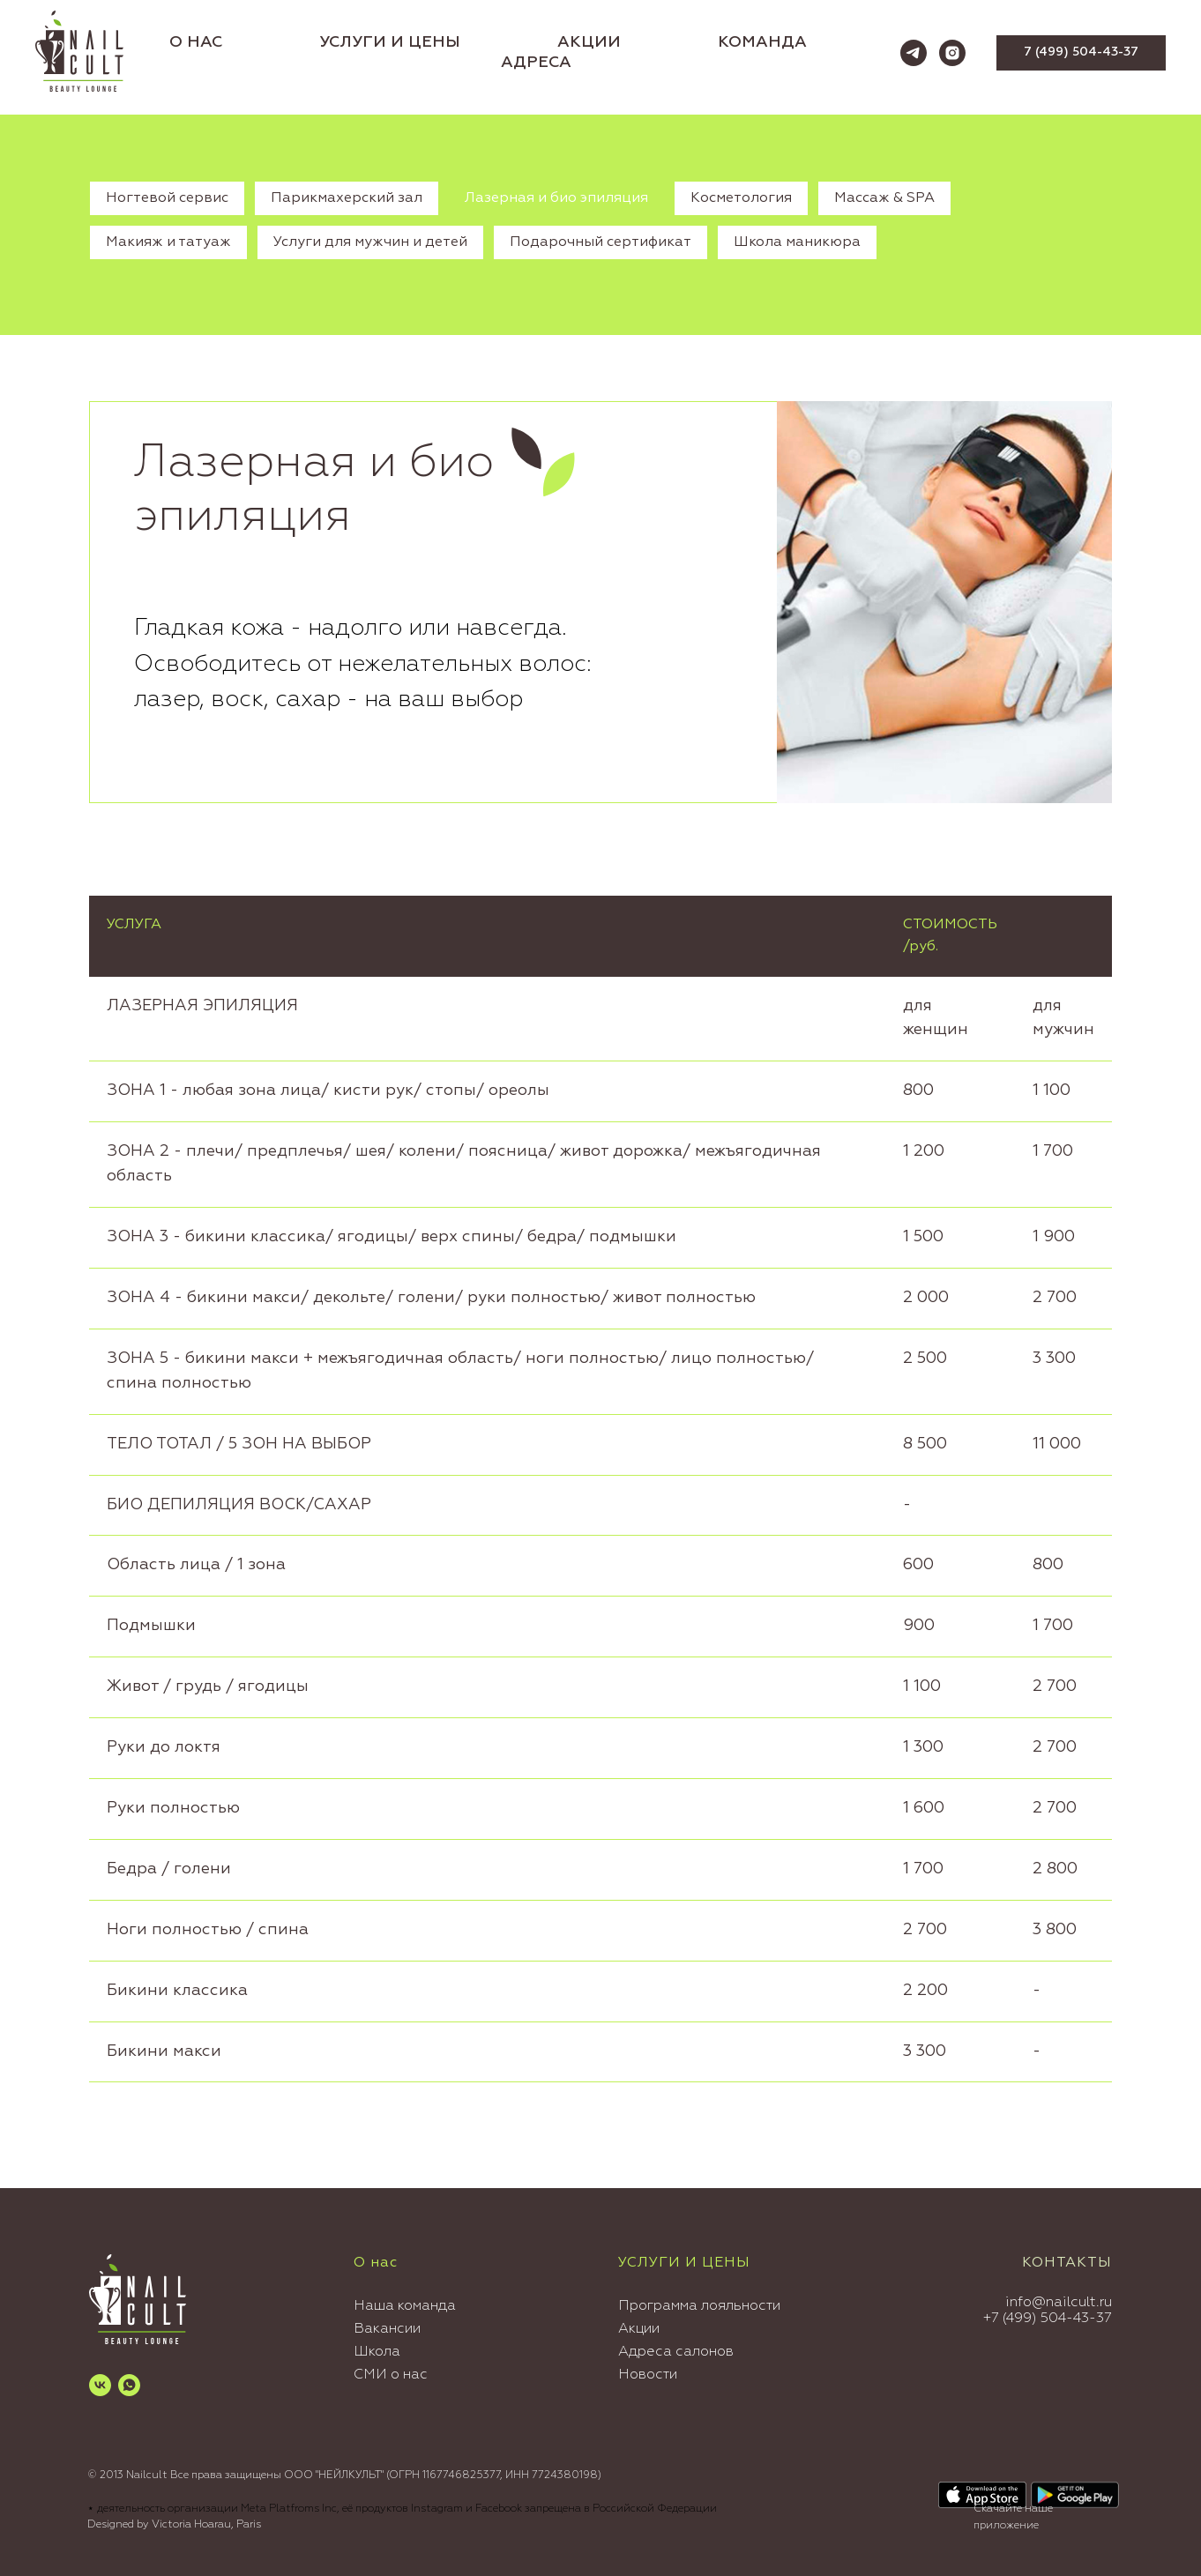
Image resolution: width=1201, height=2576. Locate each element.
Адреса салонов (676, 2352)
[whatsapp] (129, 2385)
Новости (647, 2375)
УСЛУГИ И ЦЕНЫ (389, 42)
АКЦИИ (589, 42)
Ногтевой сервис (167, 198)
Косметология (741, 198)
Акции (639, 2329)
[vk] (100, 2385)
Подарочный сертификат (600, 242)
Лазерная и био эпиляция (556, 198)
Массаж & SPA (884, 198)
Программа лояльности (699, 2306)
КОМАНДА (762, 42)
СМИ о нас (391, 2375)
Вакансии (387, 2329)
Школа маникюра (797, 242)
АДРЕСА (536, 63)
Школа (377, 2352)
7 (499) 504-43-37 (1051, 2319)
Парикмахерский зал (346, 198)
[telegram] (913, 53)
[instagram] (952, 53)
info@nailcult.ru (1058, 2303)
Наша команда (405, 2306)
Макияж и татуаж (168, 242)
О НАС (195, 42)
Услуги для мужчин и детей (370, 242)
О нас (376, 2263)
